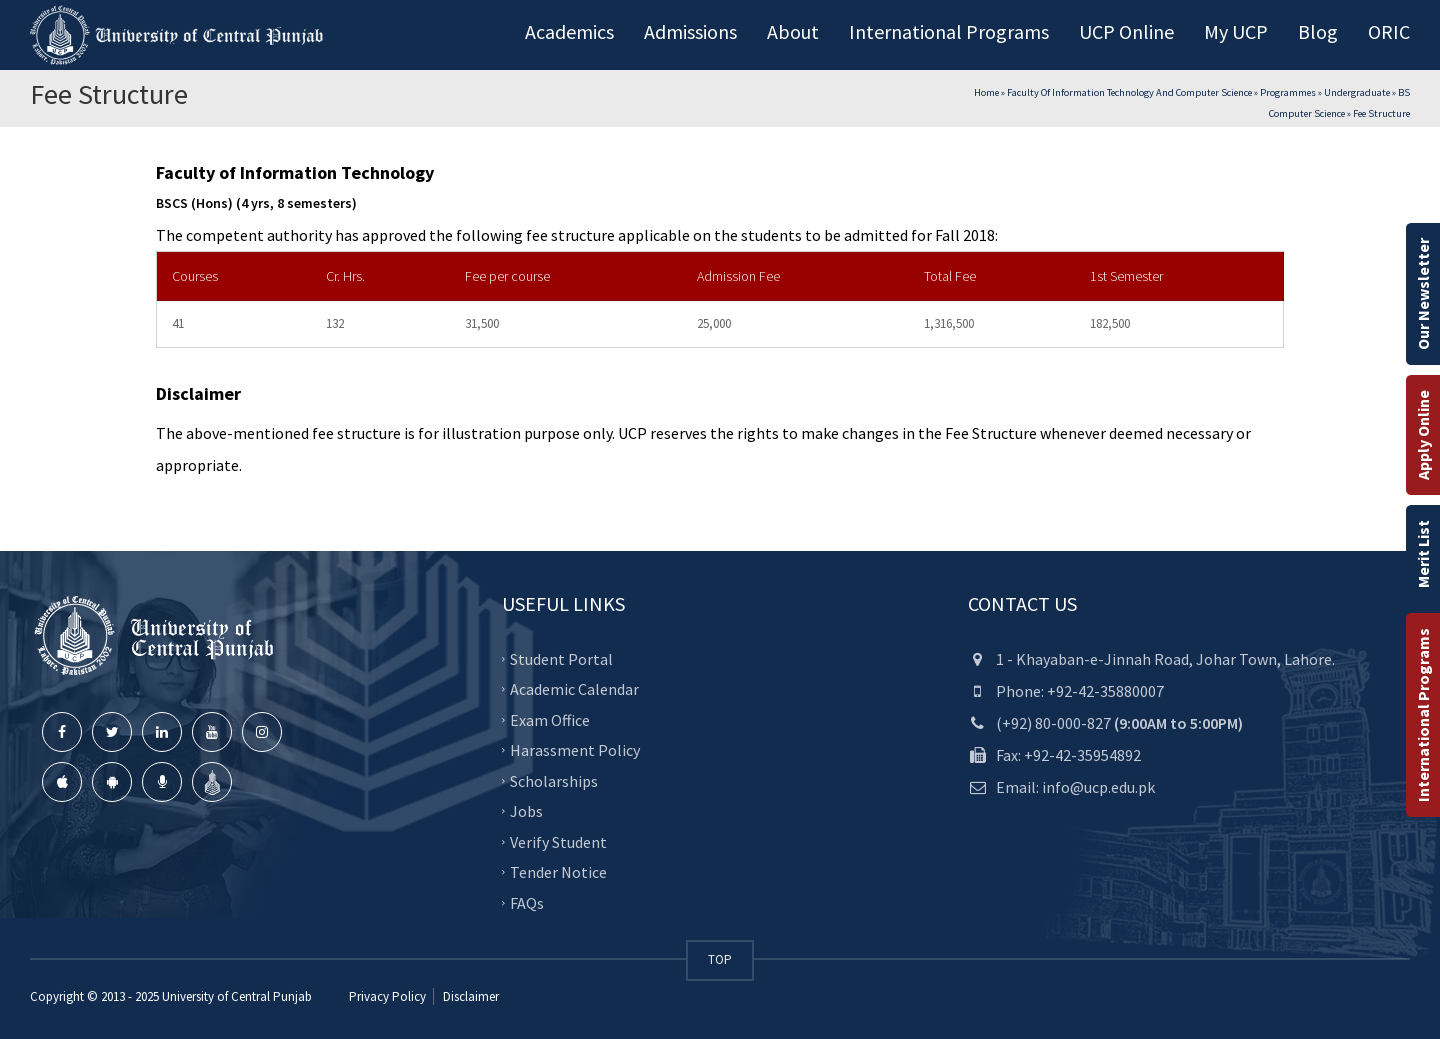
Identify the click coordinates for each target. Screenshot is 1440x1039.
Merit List (1423, 554)
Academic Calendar (574, 689)
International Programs (1423, 715)
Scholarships (554, 781)
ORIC (1389, 31)
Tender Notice (558, 872)
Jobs (526, 811)
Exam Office (550, 720)
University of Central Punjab (237, 996)
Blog (1318, 31)
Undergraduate (1357, 92)
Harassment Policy (575, 750)
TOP (720, 959)
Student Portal (561, 659)
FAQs (527, 903)
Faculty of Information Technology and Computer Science (1129, 92)
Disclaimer (469, 996)
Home (986, 92)
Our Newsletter (1423, 294)
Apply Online (1423, 435)
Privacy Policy (387, 996)
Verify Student (558, 842)
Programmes (1288, 92)
